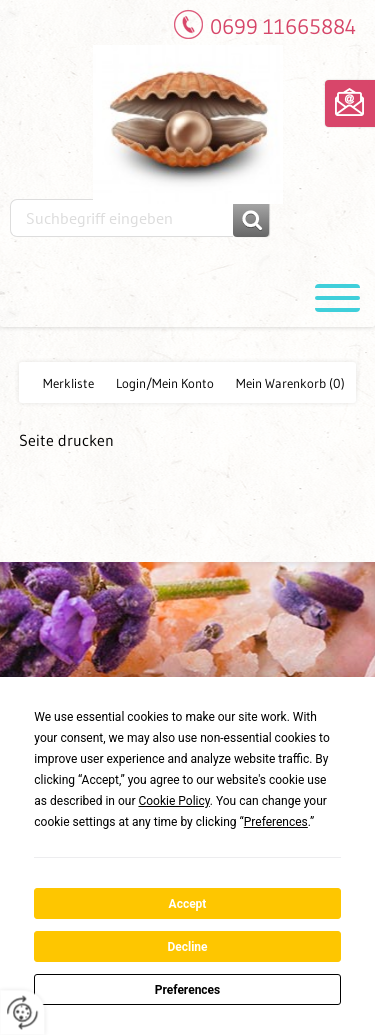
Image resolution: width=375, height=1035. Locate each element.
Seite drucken (66, 440)
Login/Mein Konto (165, 383)
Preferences (188, 990)
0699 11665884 (283, 26)
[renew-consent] (22, 1012)
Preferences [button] (276, 822)
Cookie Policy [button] (173, 801)
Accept (188, 904)
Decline (187, 947)
